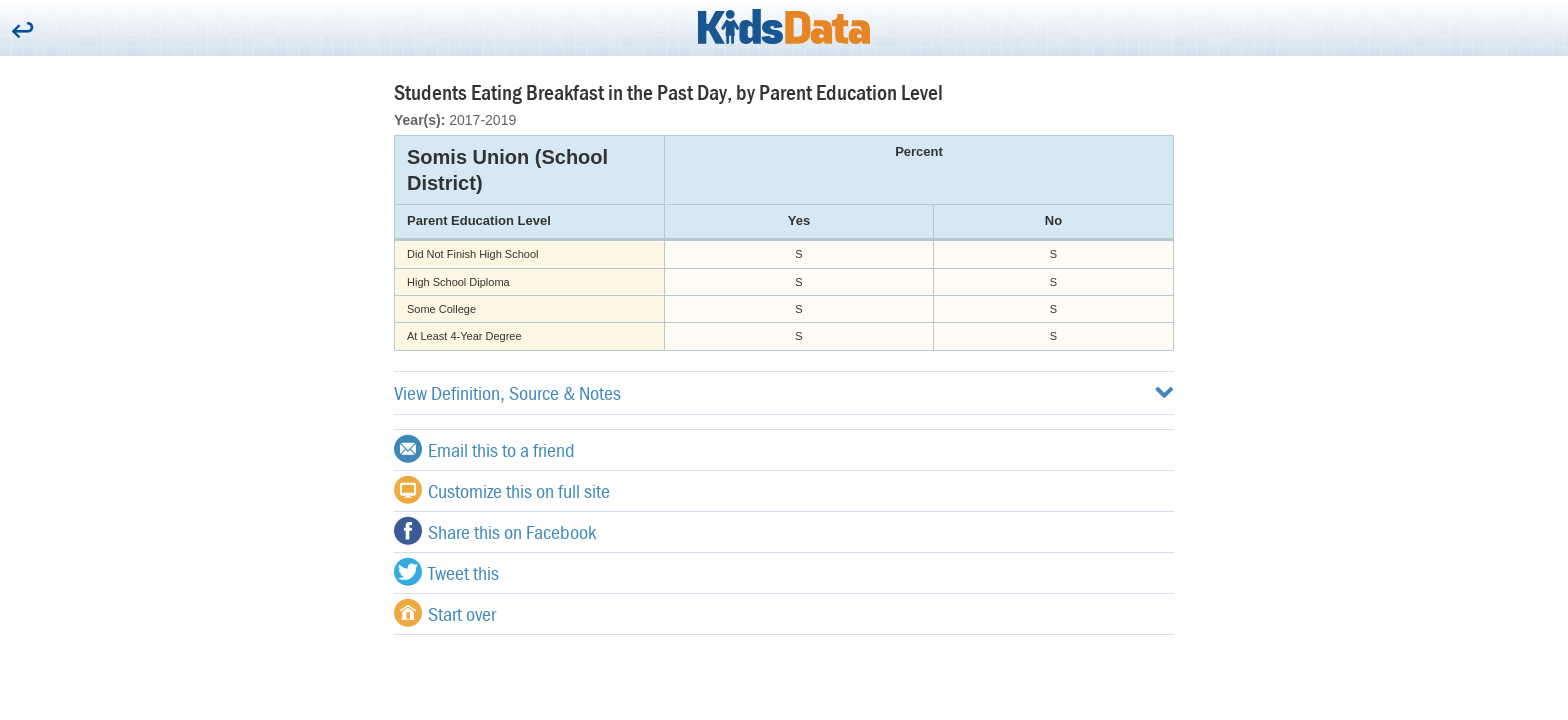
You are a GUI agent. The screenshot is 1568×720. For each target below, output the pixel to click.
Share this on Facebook (495, 531)
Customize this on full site (502, 490)
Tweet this (446, 572)
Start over (445, 613)
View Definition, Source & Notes (784, 392)
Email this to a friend (484, 449)
